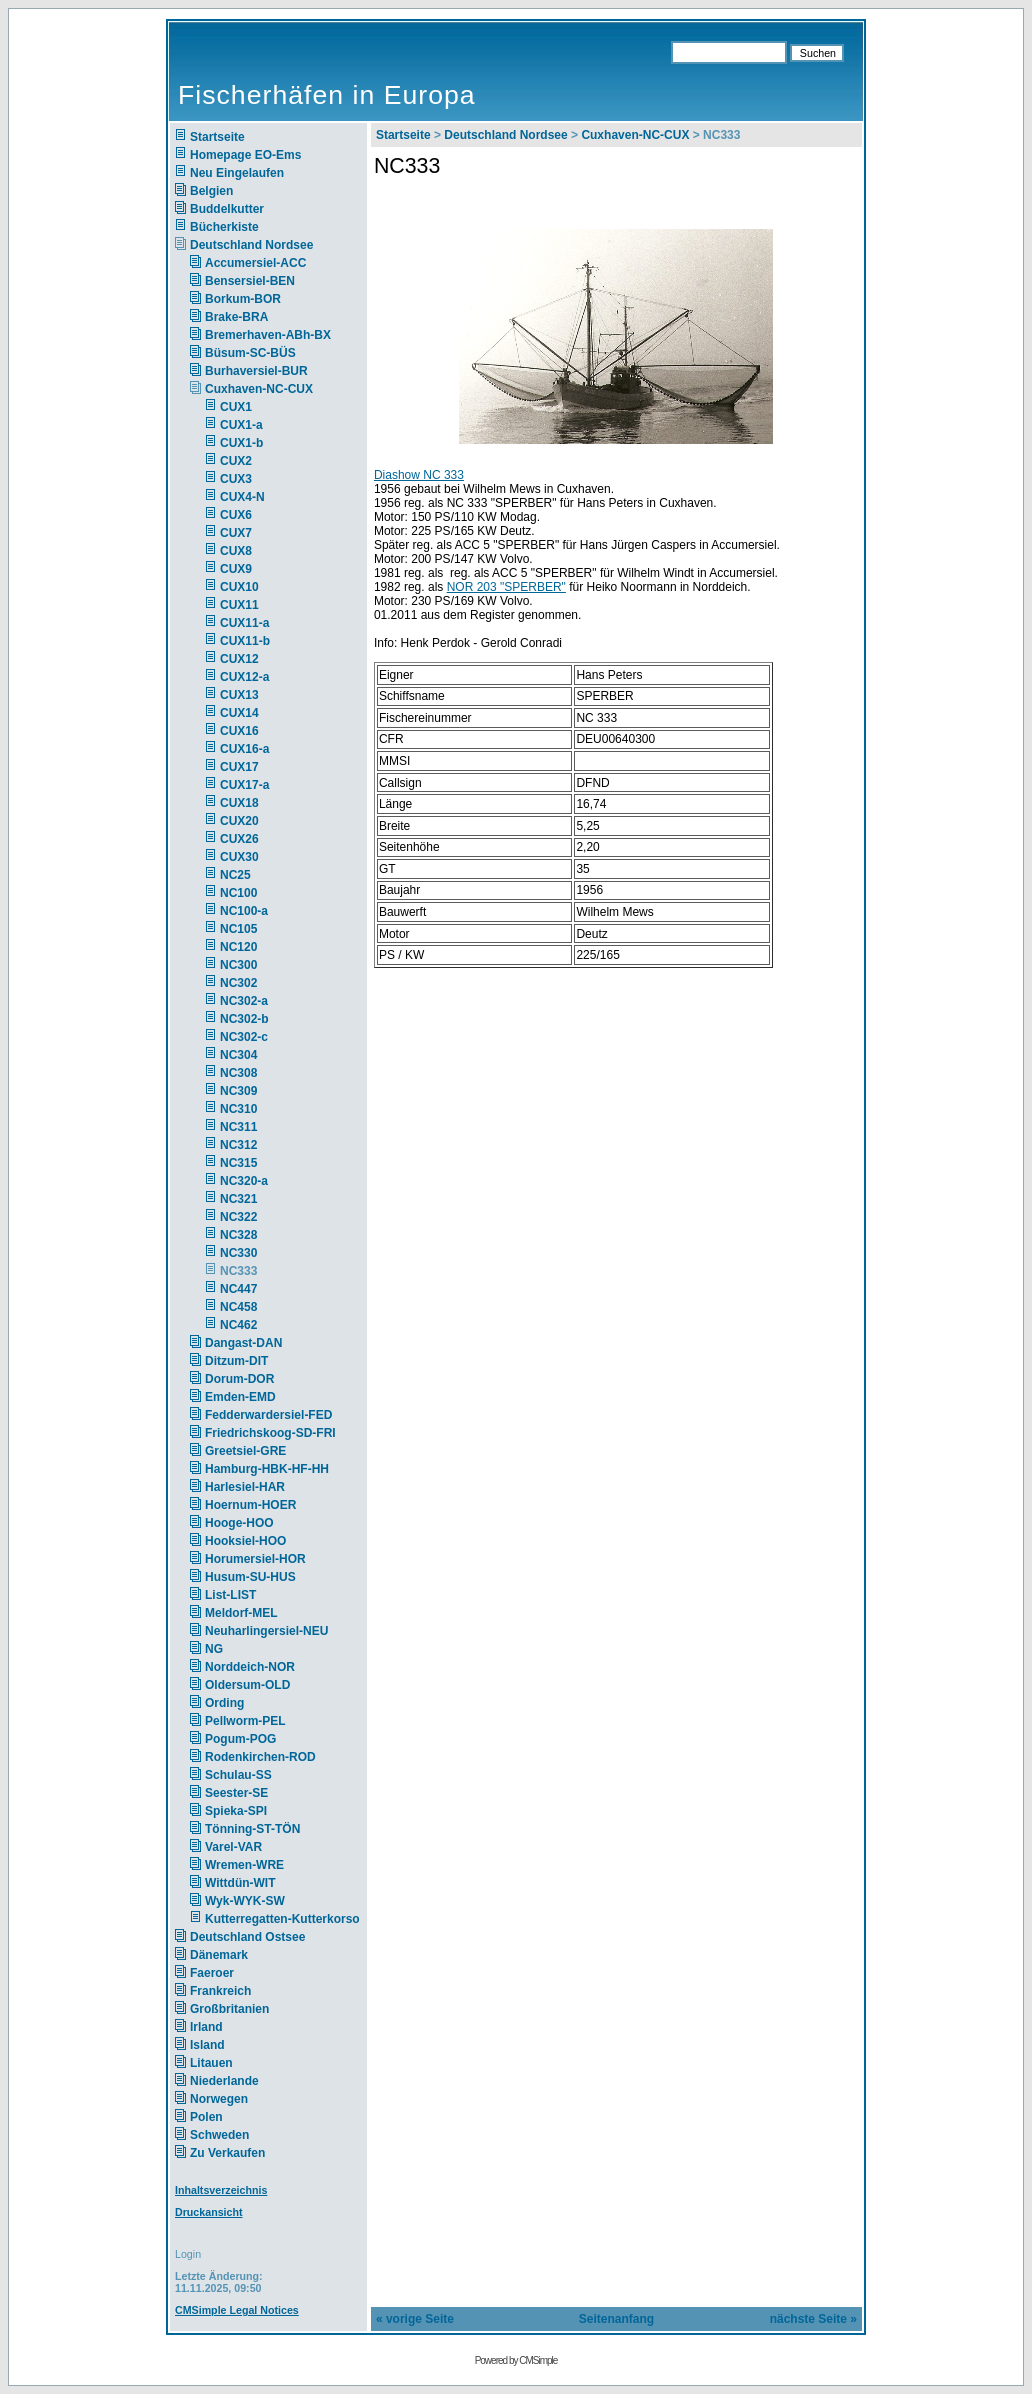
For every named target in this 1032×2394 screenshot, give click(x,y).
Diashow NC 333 (419, 475)
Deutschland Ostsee (247, 1937)
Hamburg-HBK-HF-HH (267, 1469)
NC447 (238, 1289)
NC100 (238, 893)
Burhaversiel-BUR (256, 371)
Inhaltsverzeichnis (221, 2190)
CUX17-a (244, 785)
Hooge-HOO (239, 1523)
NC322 (238, 1217)
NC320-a (244, 1181)
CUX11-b (245, 641)
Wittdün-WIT (240, 1883)
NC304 (238, 1055)
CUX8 (236, 551)
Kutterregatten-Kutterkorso (282, 1919)
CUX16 (239, 731)
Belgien (211, 191)
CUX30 (239, 857)
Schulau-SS (238, 1775)
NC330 (238, 1253)
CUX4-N (242, 497)
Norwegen (219, 2099)
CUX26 (239, 839)
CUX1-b (241, 443)
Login (188, 2254)
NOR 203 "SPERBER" (506, 587)
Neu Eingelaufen (237, 173)
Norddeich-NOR (250, 1667)
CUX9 (236, 569)
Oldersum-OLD (247, 1685)
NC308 (238, 1073)
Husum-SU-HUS (250, 1577)
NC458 (238, 1307)
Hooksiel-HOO (245, 1541)
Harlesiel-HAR (245, 1487)
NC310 (238, 1109)
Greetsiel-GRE (245, 1451)
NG (214, 1649)
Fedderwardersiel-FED (268, 1415)
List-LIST (230, 1595)
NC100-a (244, 911)
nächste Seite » (813, 2319)
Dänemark (219, 1955)
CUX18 (239, 803)
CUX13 (239, 695)
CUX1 (236, 407)
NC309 (238, 1091)
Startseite (217, 137)
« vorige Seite (415, 2319)
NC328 (238, 1235)
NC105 (238, 929)
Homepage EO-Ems (245, 155)
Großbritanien (229, 2009)
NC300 (238, 965)
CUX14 (239, 713)
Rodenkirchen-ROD (260, 1757)
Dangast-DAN (243, 1343)
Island (207, 2045)
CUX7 (236, 533)
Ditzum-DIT (236, 1361)
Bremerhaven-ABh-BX (268, 335)
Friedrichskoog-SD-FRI (270, 1433)
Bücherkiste (224, 227)
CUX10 (239, 587)
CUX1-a (241, 425)
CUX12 (239, 659)
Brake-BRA (236, 317)
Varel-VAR (233, 1847)
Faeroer (212, 1973)
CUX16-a (244, 749)
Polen (206, 2117)
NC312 (238, 1145)
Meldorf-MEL (241, 1613)
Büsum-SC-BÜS (250, 353)
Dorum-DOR (239, 1379)
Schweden (219, 2135)
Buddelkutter (227, 209)
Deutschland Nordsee (251, 245)
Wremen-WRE (244, 1865)
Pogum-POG (240, 1739)
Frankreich (220, 1991)
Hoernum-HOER (250, 1505)
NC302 (238, 983)
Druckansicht (209, 2212)
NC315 (238, 1163)
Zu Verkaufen (227, 2153)
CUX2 (236, 461)
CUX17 (239, 767)
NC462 (238, 1325)
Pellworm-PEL (245, 1721)
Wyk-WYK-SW (245, 1901)
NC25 (235, 875)
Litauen (211, 2063)
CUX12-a (244, 677)
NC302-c (244, 1037)
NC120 (238, 947)
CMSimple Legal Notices (237, 2310)
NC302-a (244, 1001)
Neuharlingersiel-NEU (266, 1631)
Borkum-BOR (243, 299)
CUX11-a (244, 623)
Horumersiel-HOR (255, 1559)
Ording (224, 1703)
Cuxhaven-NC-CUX (259, 389)
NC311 (238, 1127)
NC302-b (244, 1019)
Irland (206, 2027)
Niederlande (237, 2081)
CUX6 (236, 515)
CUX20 (239, 821)
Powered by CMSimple (516, 2360)
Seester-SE (236, 1793)
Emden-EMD (240, 1397)
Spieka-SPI (236, 1811)
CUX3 (236, 479)
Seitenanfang (616, 2319)
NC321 (238, 1199)
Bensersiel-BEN (250, 281)
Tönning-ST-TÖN (252, 1829)
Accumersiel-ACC (255, 263)
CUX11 (239, 605)
